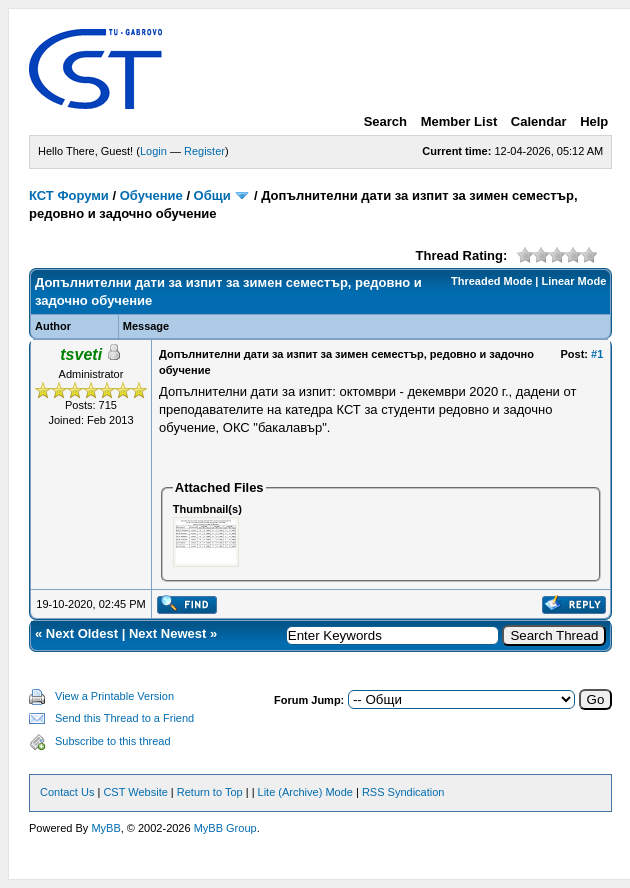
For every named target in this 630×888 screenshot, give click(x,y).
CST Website (135, 792)
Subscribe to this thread (113, 741)
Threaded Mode (491, 281)
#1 (597, 354)
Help (594, 121)
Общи (212, 195)
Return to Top (210, 792)
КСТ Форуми (69, 195)
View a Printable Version (114, 696)
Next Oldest (82, 633)
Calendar (539, 121)
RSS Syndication (403, 792)
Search (385, 121)
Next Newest (167, 633)
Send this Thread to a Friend (124, 718)
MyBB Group (225, 828)
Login (153, 151)
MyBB (105, 828)
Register (204, 151)
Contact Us (67, 792)
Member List (459, 121)
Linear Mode (574, 281)
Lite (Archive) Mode (305, 792)
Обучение (151, 195)
